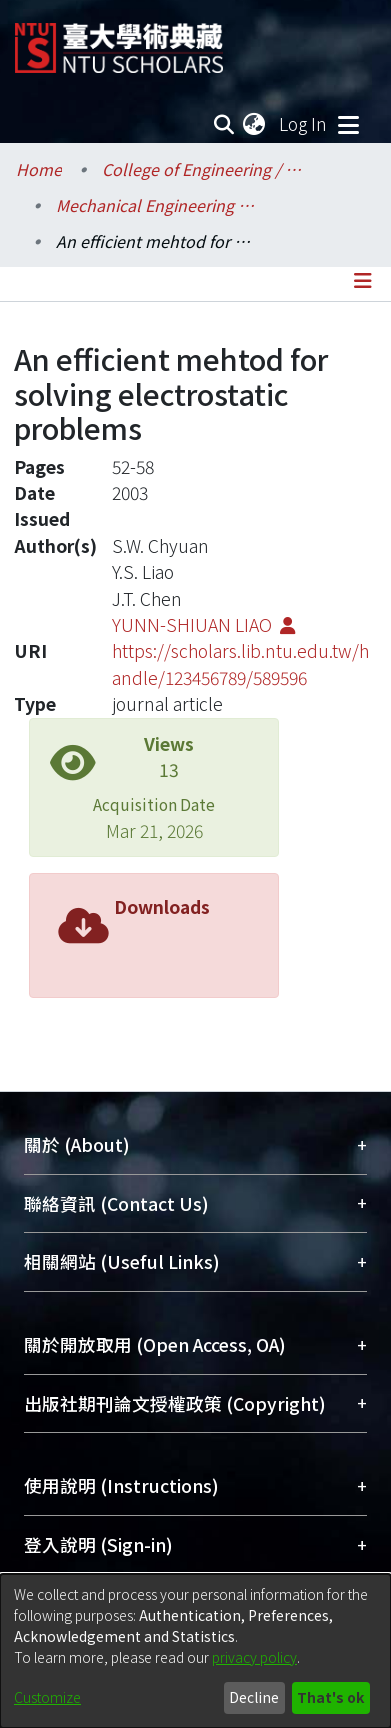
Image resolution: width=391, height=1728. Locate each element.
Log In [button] (304, 123)
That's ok (330, 1697)
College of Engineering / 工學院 (202, 169)
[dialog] (195, 1651)
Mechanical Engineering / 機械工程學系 (156, 205)
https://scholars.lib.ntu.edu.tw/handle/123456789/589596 (240, 663)
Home (39, 169)
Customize (47, 1697)
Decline (254, 1697)
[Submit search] (223, 124)
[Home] (119, 40)
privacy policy (254, 1657)
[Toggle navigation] (348, 124)
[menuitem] (255, 124)
